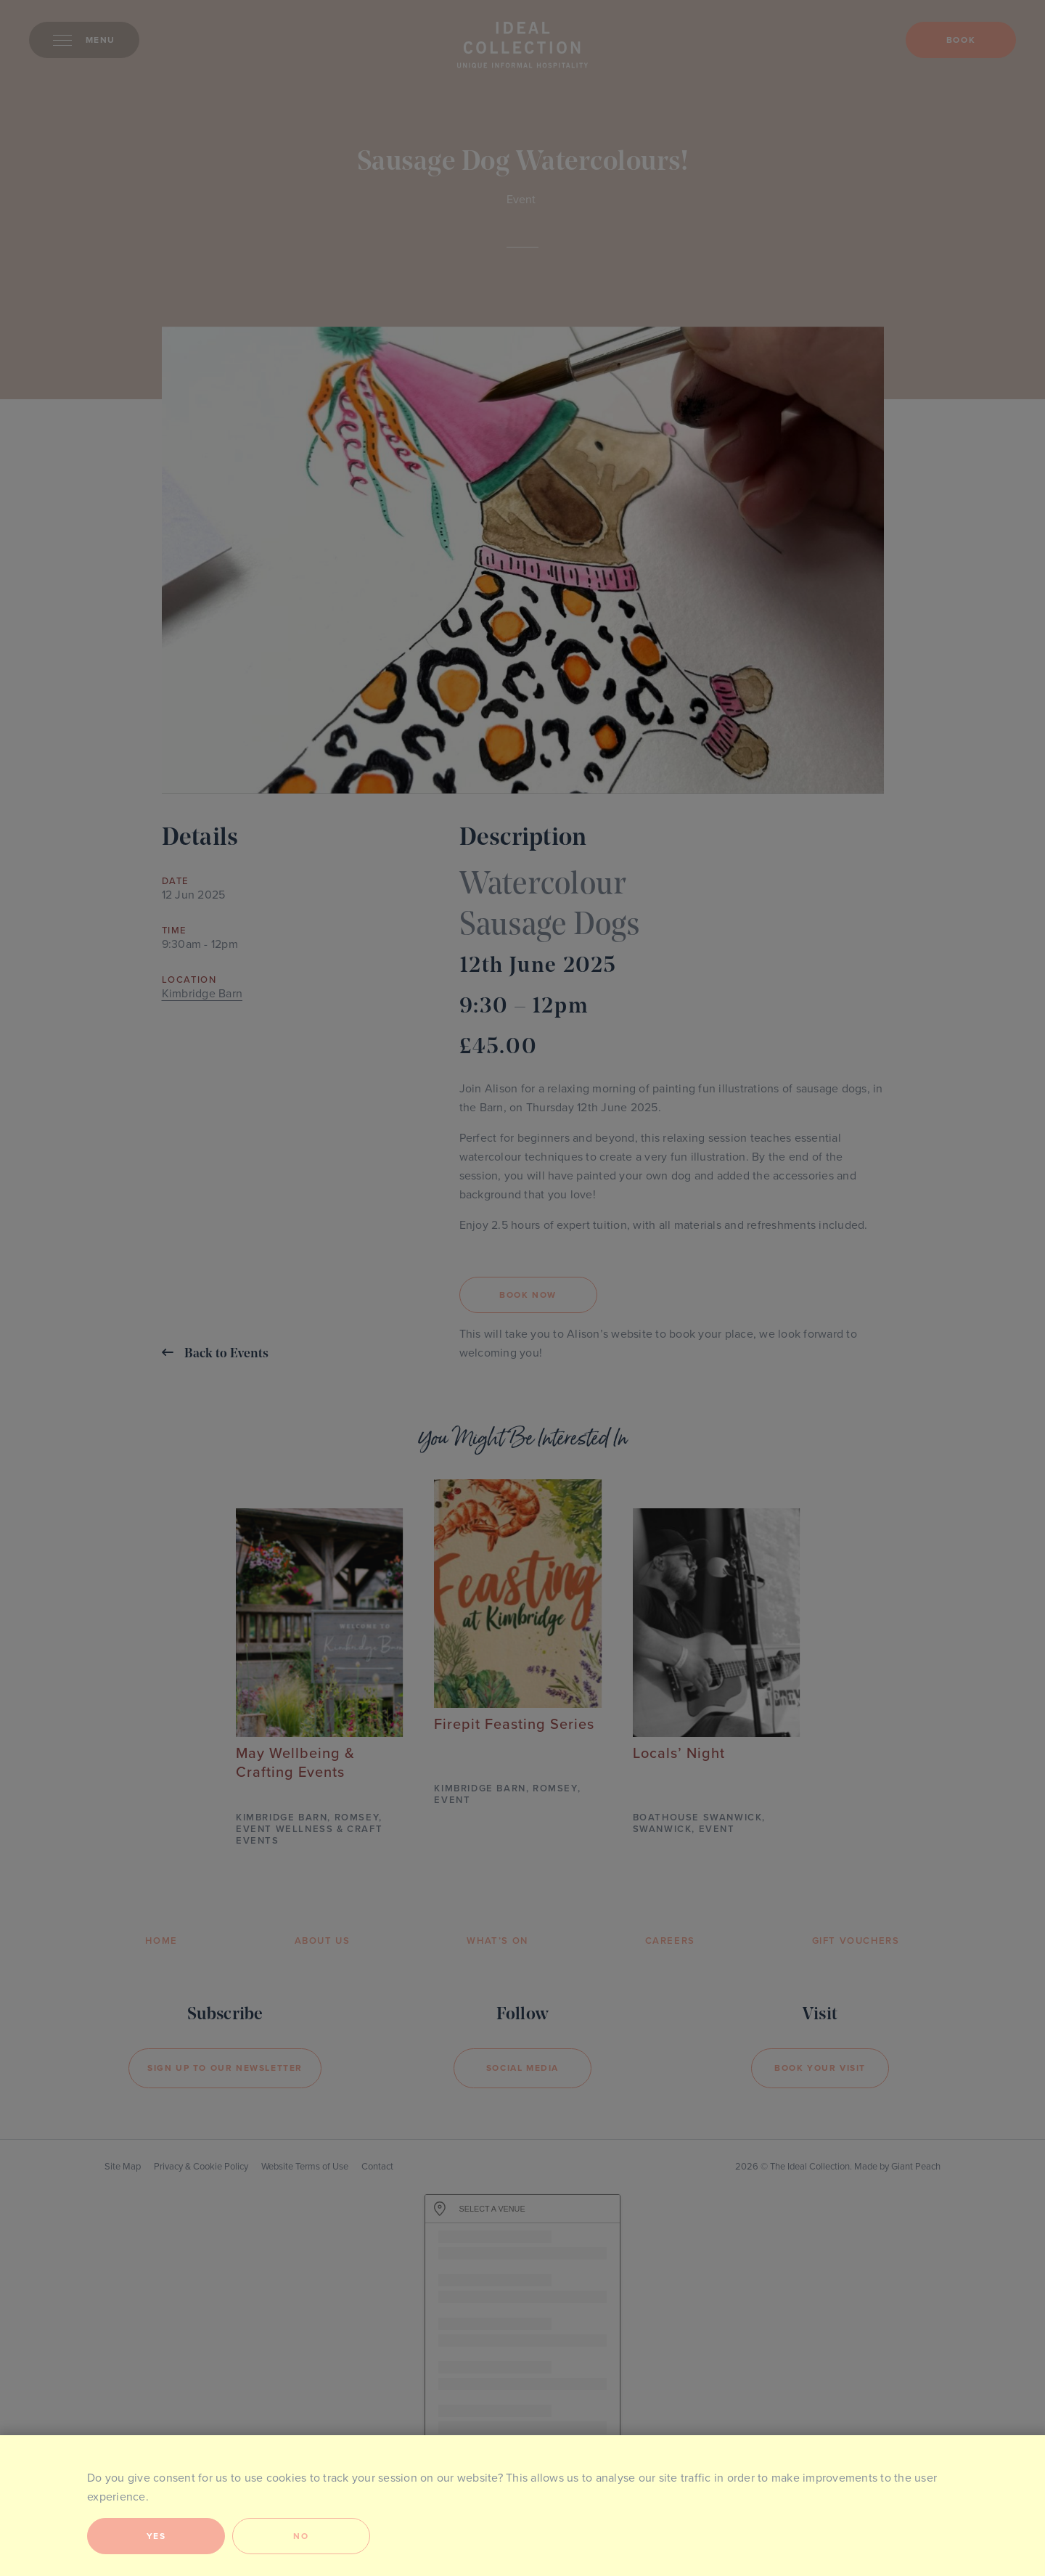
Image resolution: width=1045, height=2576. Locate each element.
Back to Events (215, 1353)
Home (161, 1941)
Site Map (122, 2166)
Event (521, 199)
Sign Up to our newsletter (225, 2068)
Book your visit (820, 2068)
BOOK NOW (528, 1295)
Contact (377, 2166)
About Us (323, 1941)
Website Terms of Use (304, 2166)
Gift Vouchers (856, 1941)
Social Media (522, 2068)
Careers (670, 1941)
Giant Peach (915, 2166)
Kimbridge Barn (202, 993)
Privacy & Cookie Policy (201, 2166)
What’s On (497, 1941)
